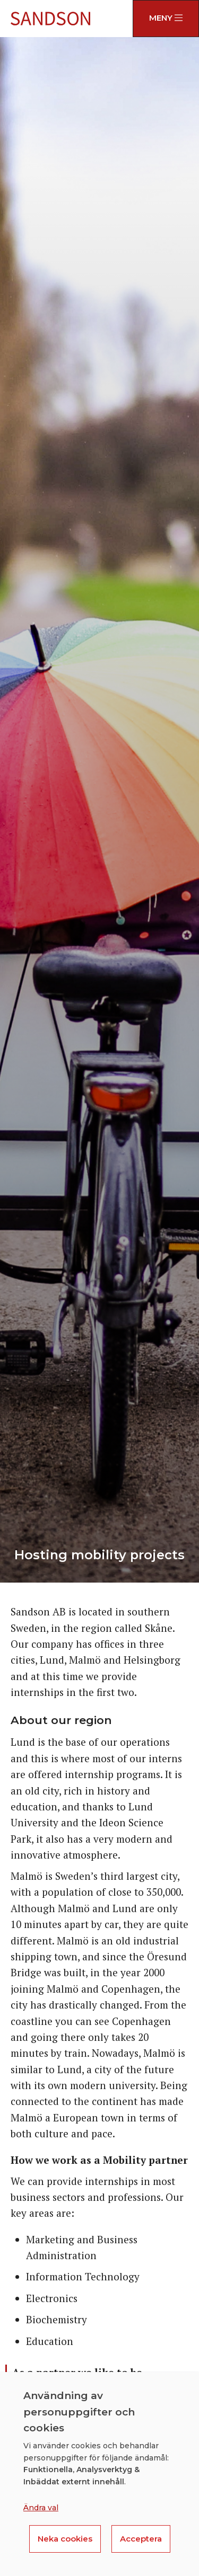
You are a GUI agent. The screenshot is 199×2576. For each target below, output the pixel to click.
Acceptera (141, 2539)
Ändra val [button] (40, 2507)
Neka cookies (65, 2539)
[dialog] (99, 2474)
